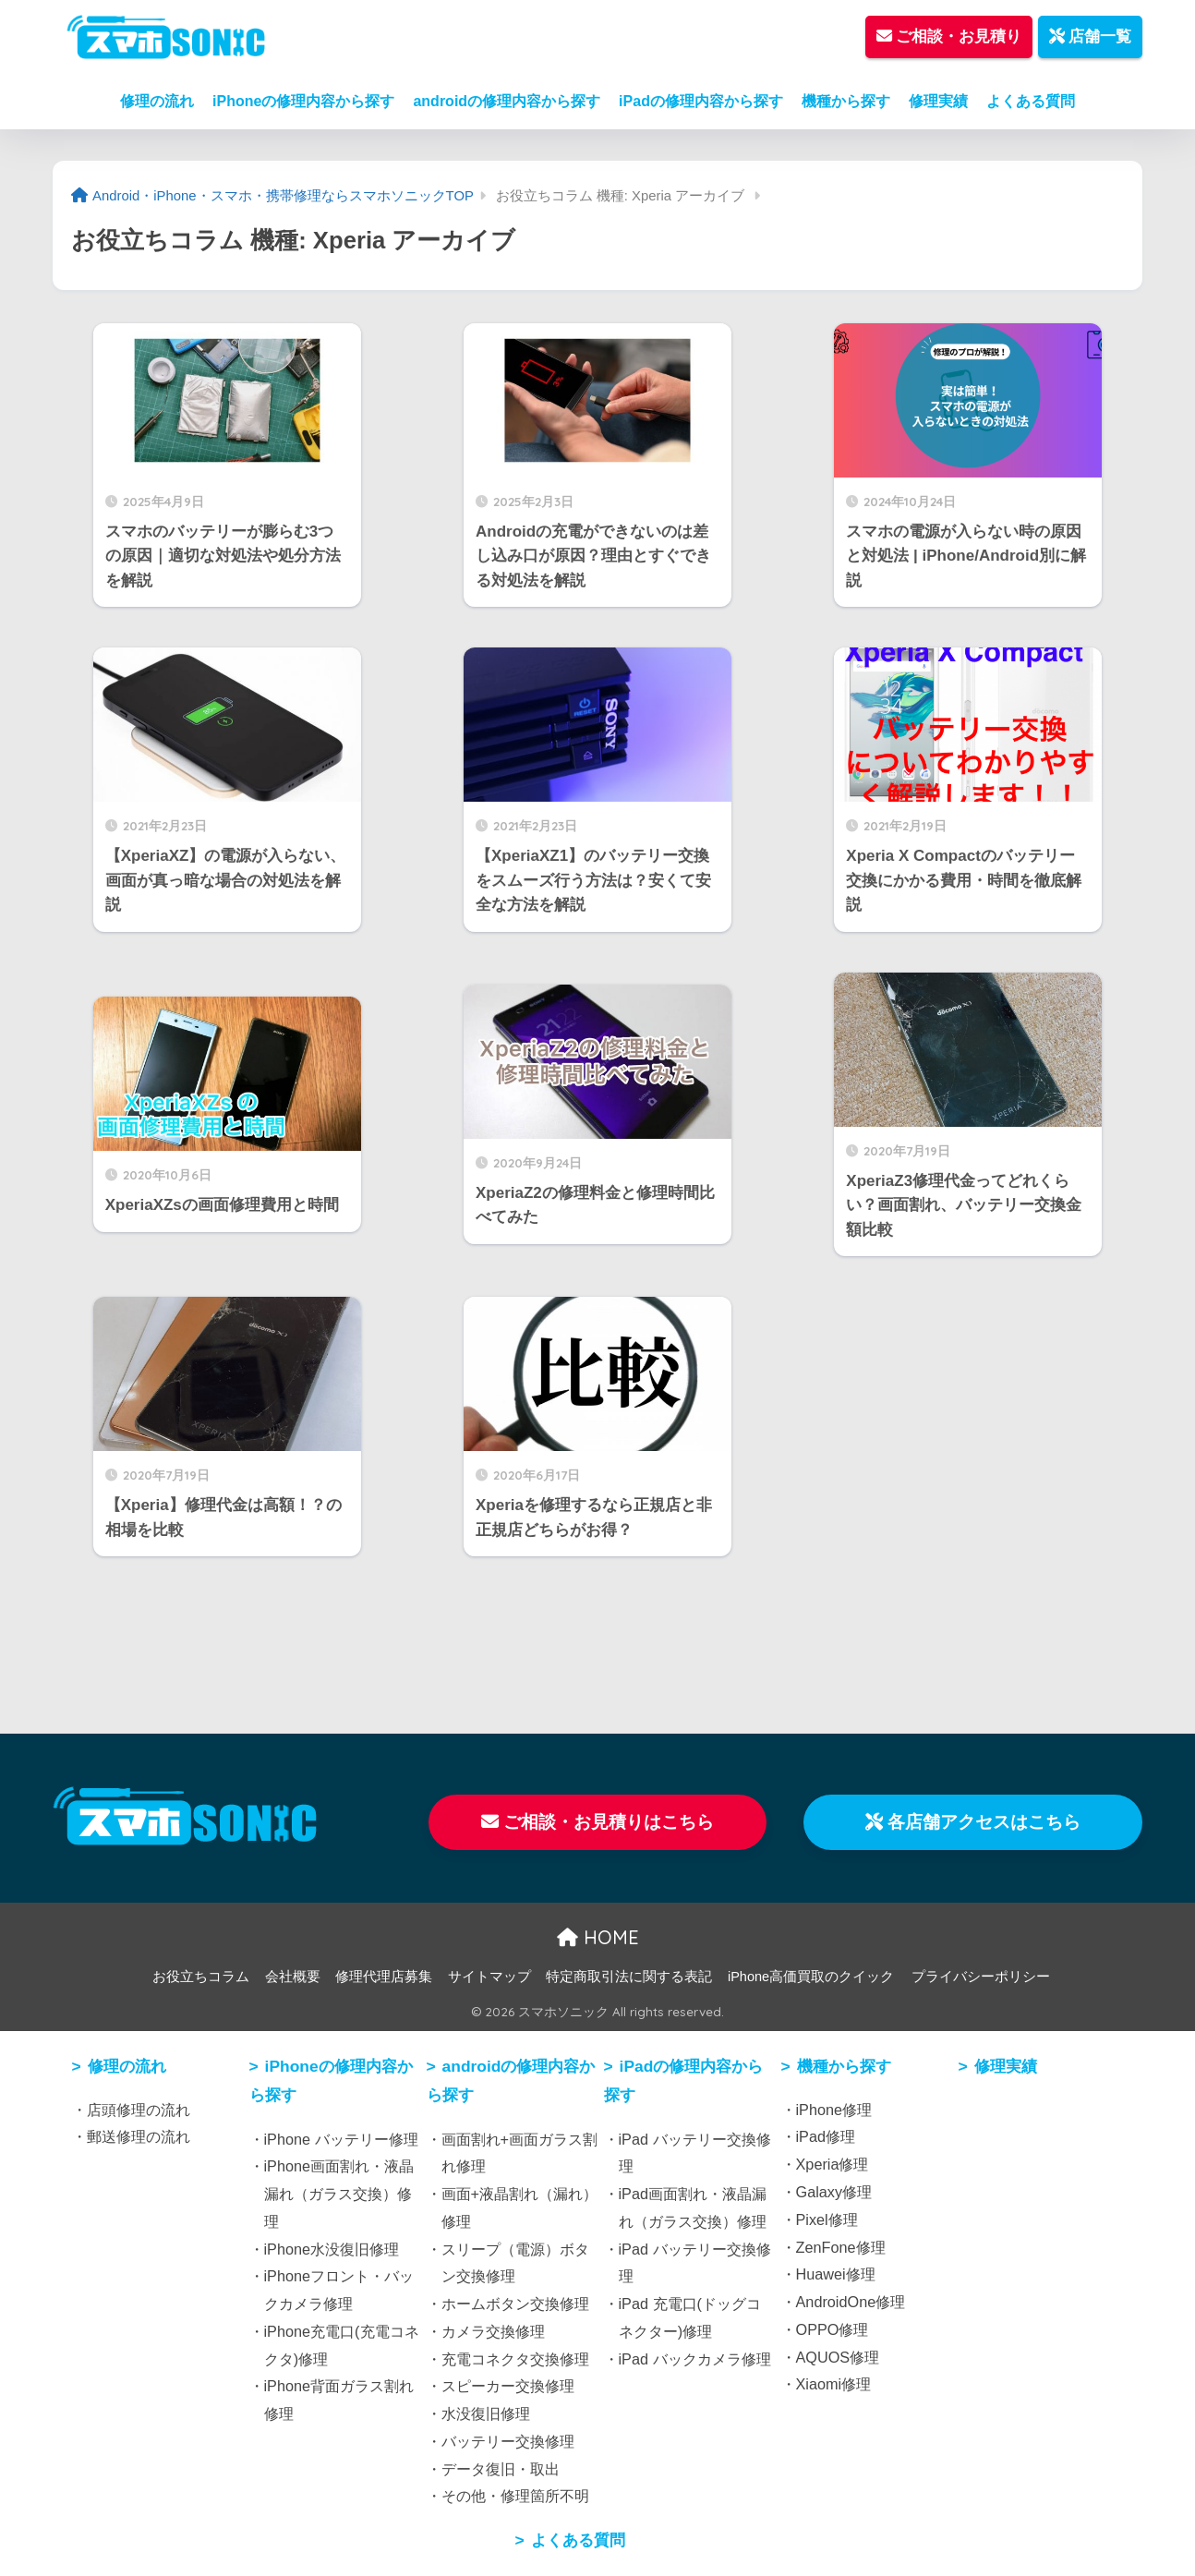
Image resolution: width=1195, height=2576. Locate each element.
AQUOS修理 (838, 2357)
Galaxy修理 (834, 2191)
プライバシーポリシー (980, 1976)
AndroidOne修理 (851, 2301)
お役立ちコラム (200, 1976)
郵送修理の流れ (138, 2136)
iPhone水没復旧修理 (332, 2249)
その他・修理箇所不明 (515, 2495)
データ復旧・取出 (500, 2469)
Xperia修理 (832, 2164)
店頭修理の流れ (138, 2109)
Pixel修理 (827, 2219)
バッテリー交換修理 (507, 2441)
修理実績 (938, 101)
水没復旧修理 (485, 2413)
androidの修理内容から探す (506, 101)
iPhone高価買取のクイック (811, 1976)
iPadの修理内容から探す (701, 101)
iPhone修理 (834, 2109)
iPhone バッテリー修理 (341, 2139)
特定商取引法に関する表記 (629, 1976)
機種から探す (846, 101)
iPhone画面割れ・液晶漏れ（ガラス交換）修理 (339, 2194)
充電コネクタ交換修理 (515, 2359)
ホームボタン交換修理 (515, 2303)
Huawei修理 (835, 2274)
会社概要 (292, 1976)
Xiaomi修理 (834, 2384)
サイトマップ (489, 1976)
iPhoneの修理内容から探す (303, 101)
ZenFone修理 (841, 2247)
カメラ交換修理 (493, 2331)
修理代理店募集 (383, 1976)
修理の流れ (157, 101)
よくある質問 (1030, 101)
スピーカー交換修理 (507, 2385)
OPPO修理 (832, 2329)
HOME (598, 1937)
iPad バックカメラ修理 (695, 2359)
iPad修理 (826, 2136)
